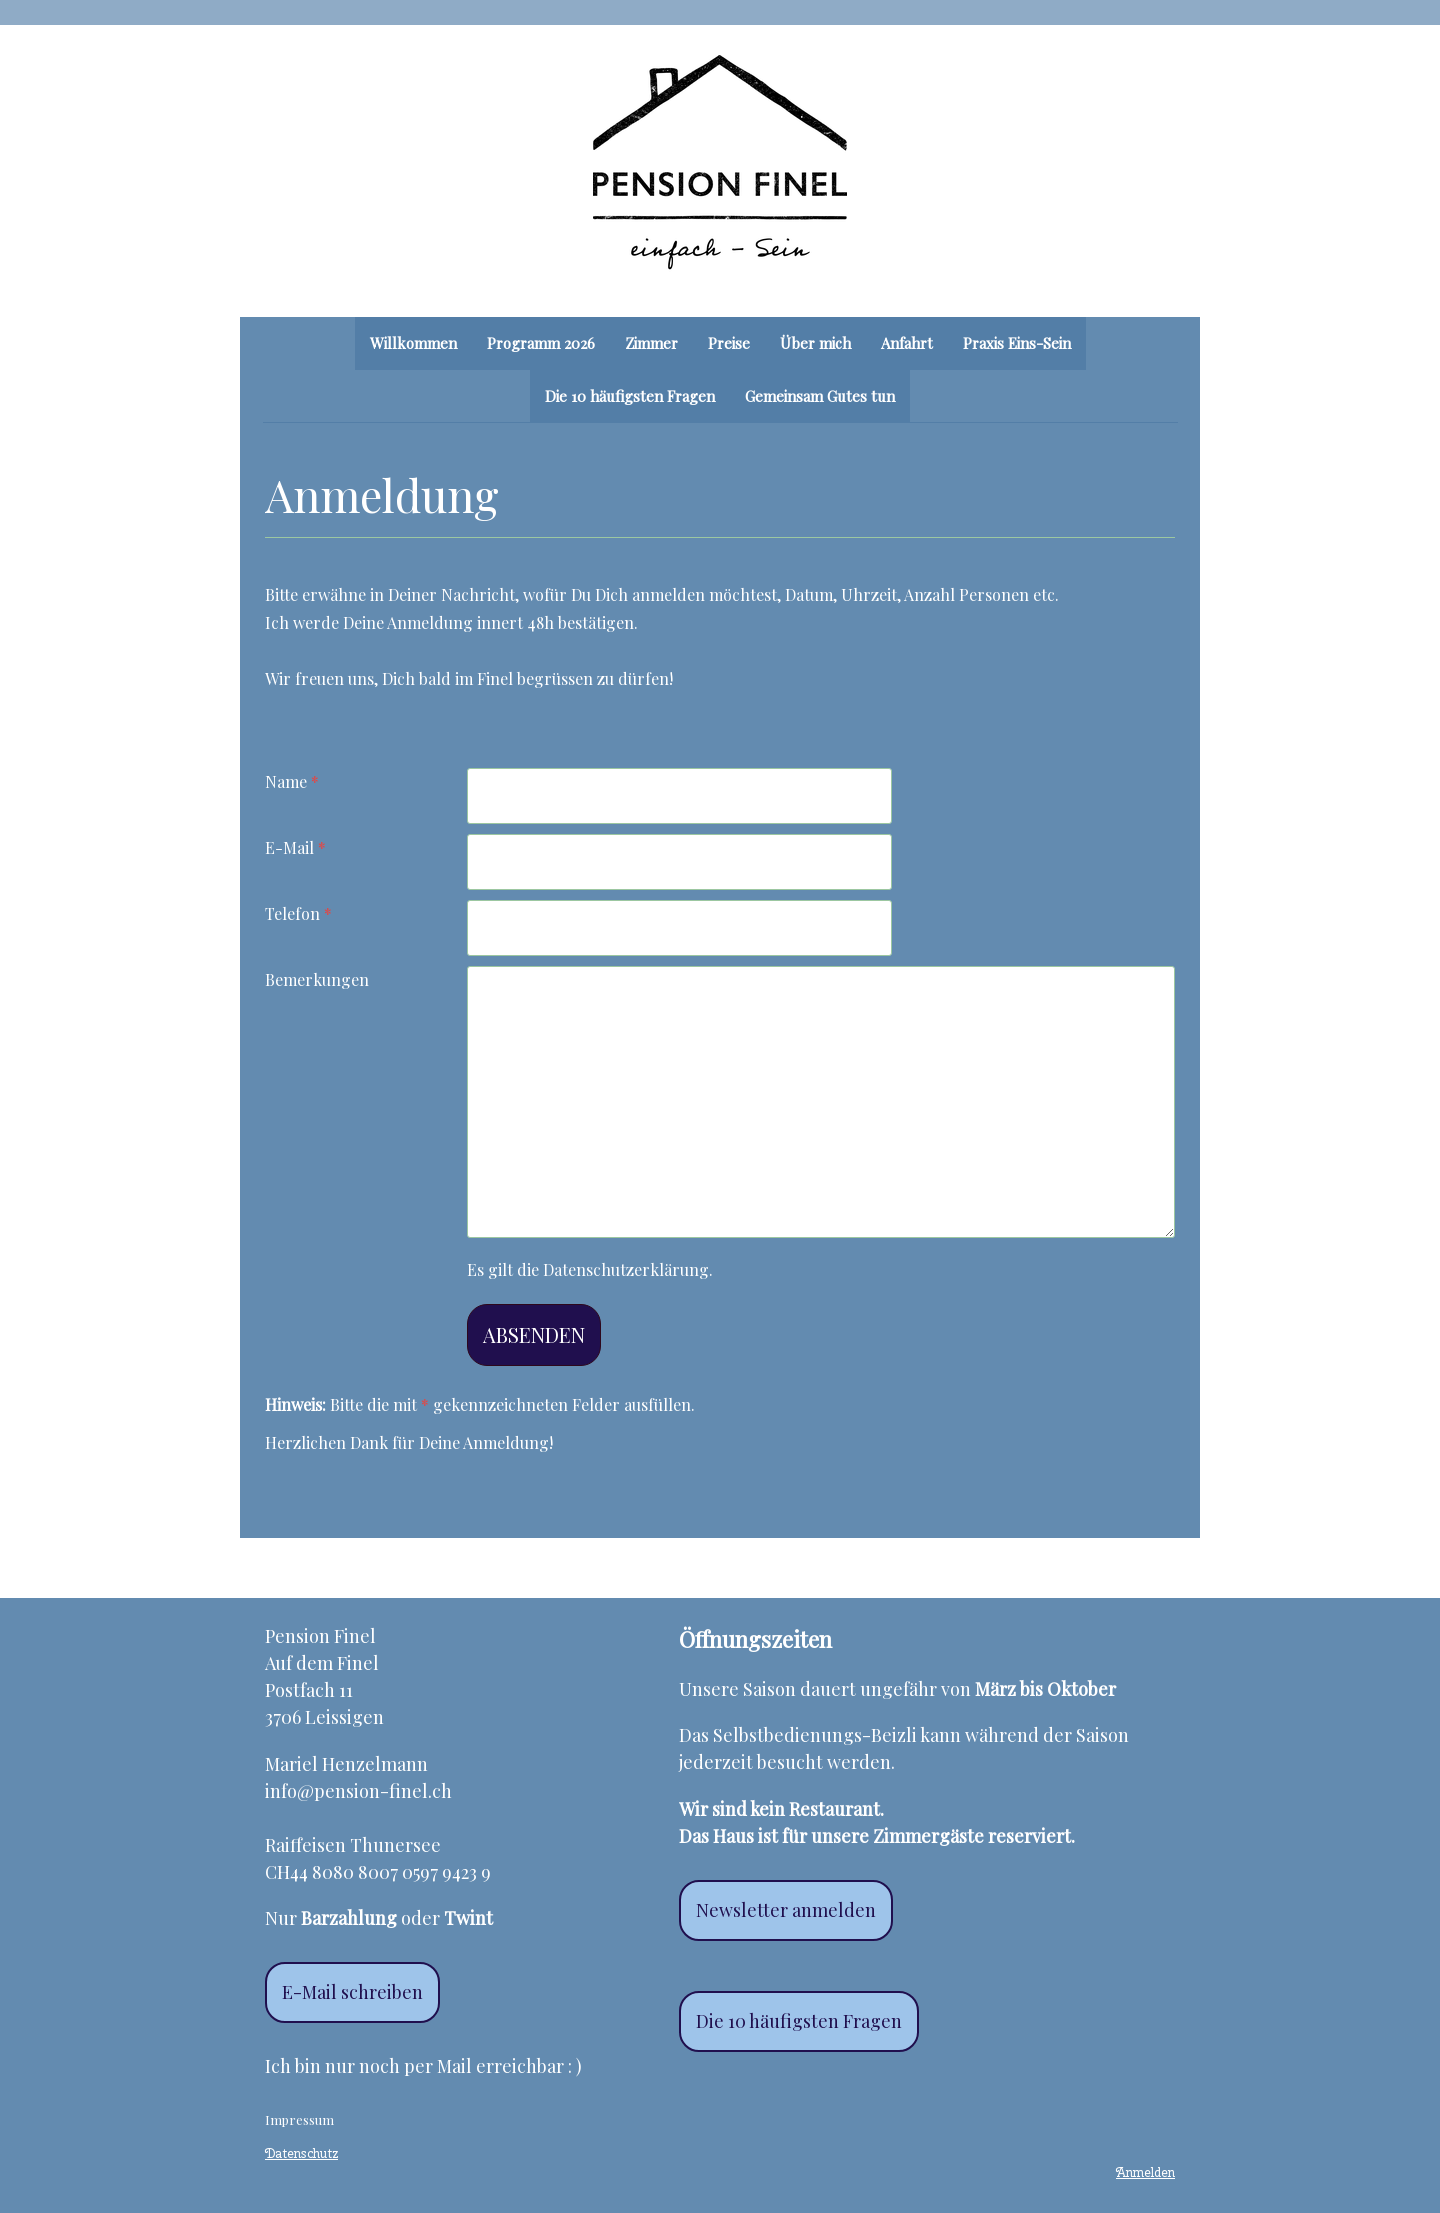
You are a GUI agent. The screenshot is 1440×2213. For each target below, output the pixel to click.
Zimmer (651, 343)
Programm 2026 (541, 343)
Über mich (815, 343)
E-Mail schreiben (352, 1992)
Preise (729, 343)
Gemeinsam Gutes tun (820, 396)
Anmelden (1145, 2172)
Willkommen (413, 343)
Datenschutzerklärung (626, 1269)
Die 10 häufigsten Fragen (630, 396)
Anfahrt (907, 343)
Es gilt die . (590, 1269)
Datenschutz (301, 2153)
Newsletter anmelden (786, 1910)
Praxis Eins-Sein (1017, 343)
